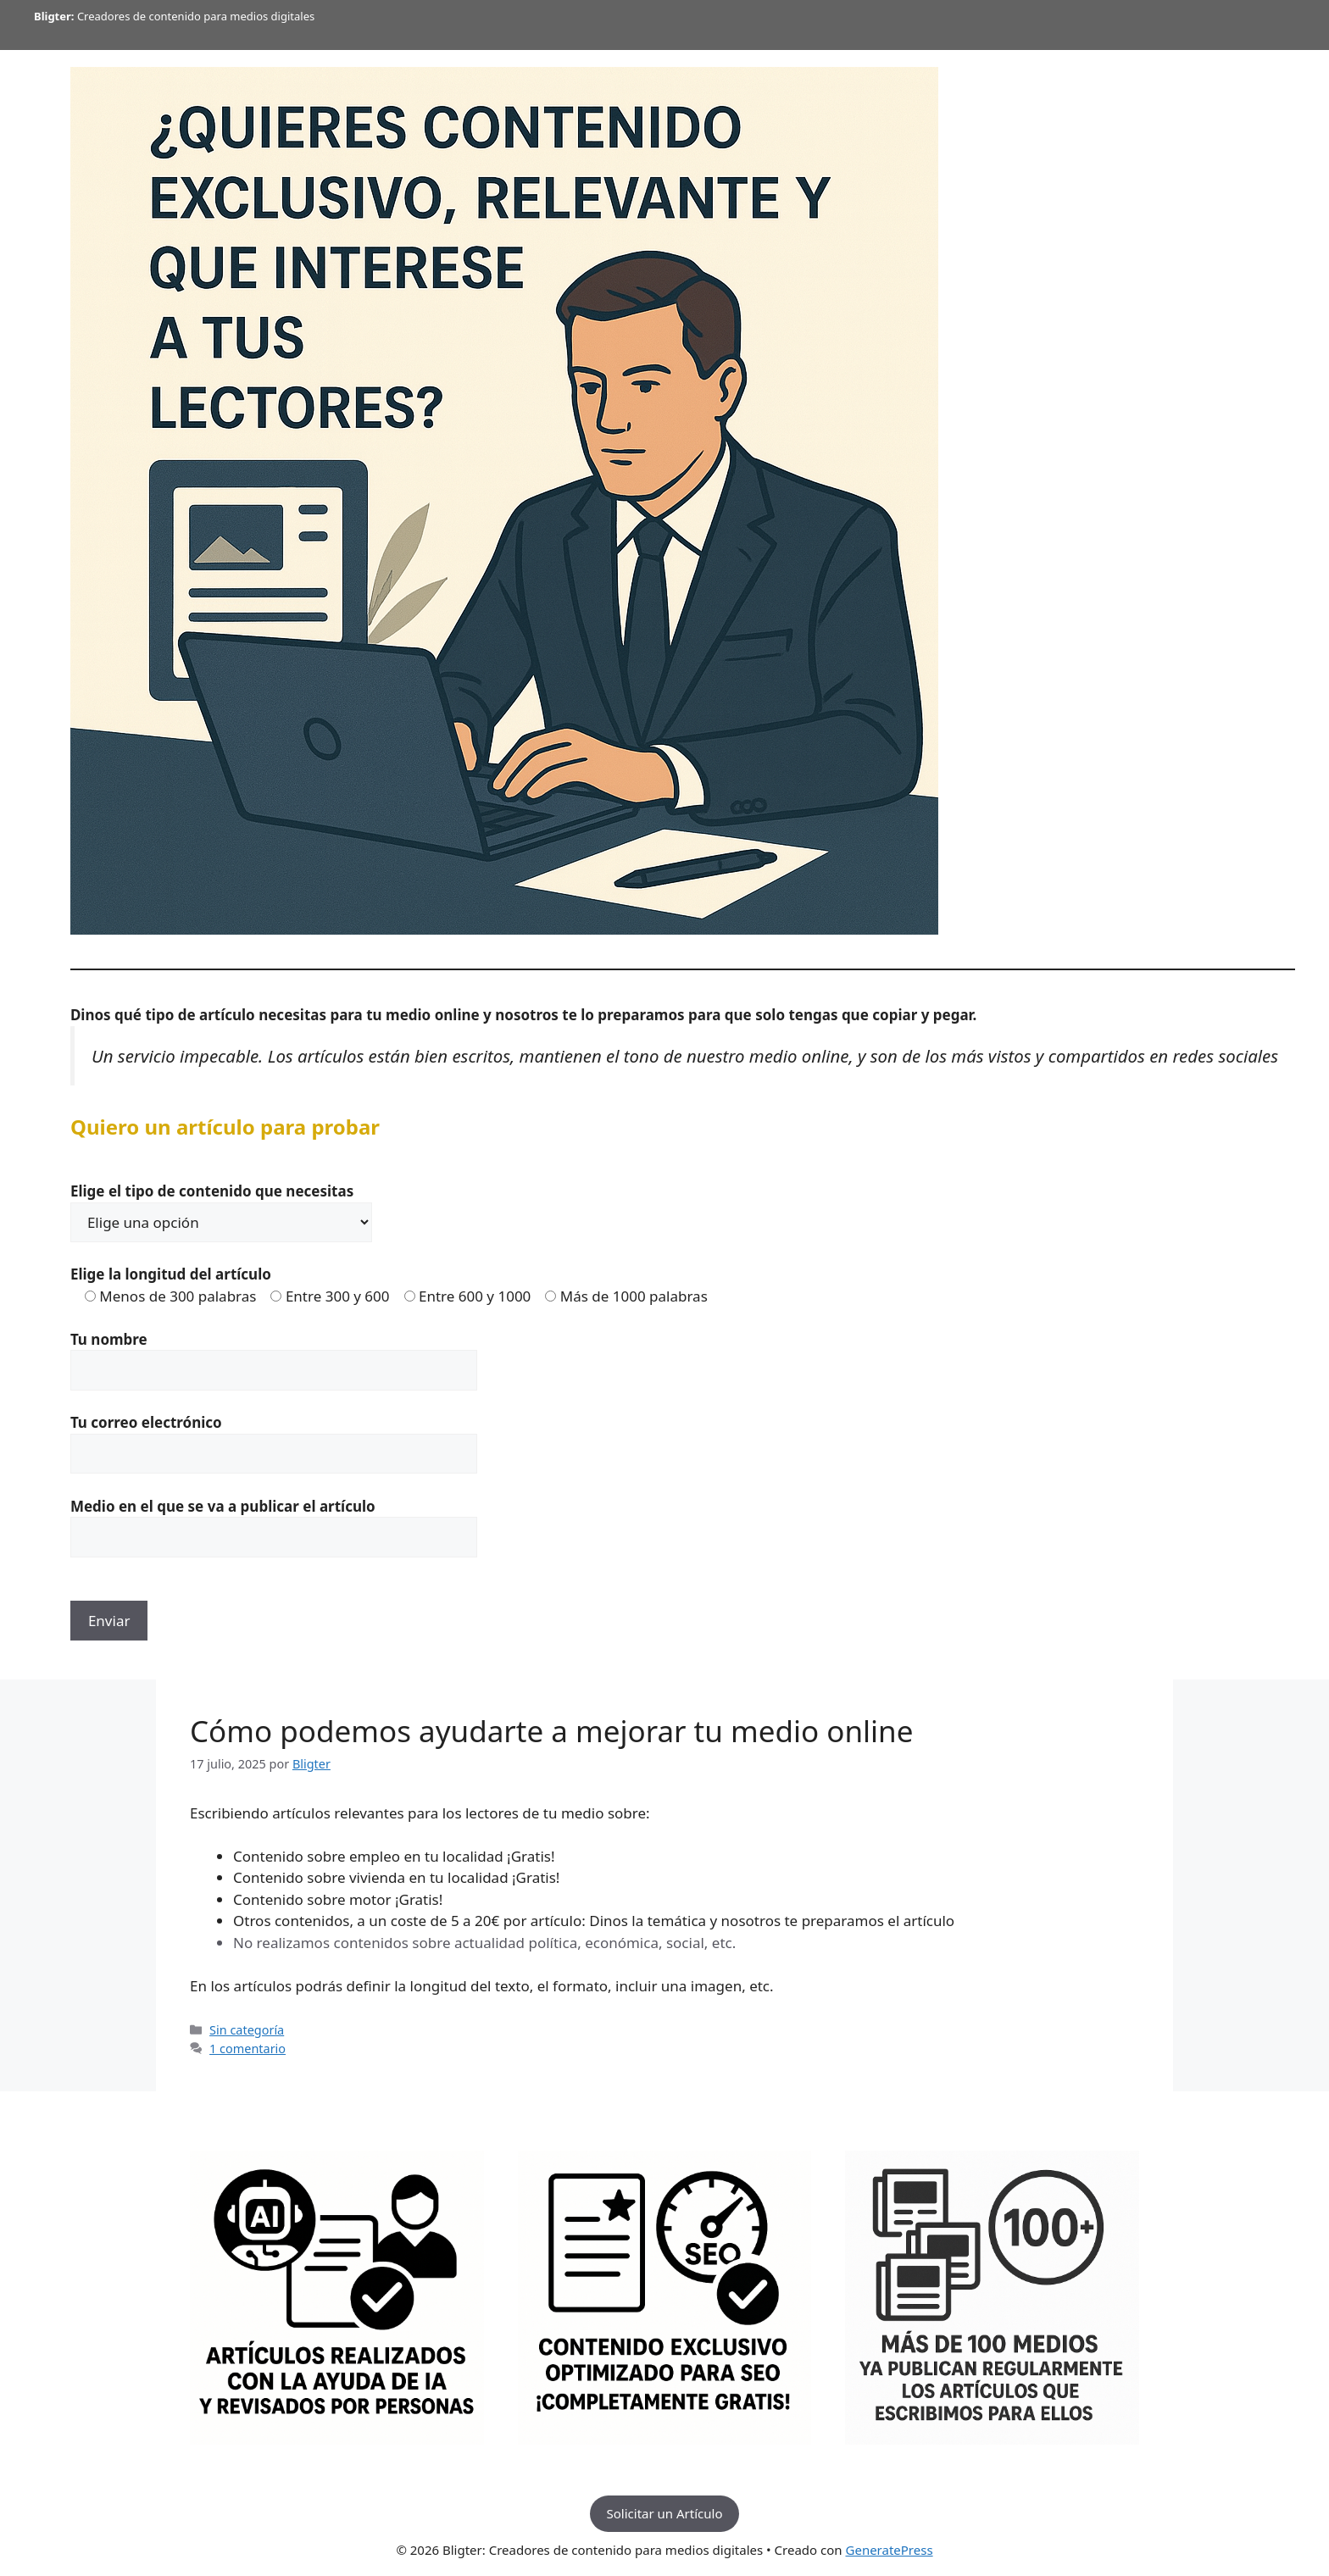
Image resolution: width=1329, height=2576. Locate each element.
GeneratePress (889, 2549)
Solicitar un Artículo (665, 2513)
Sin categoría (246, 2030)
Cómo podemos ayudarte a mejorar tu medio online (551, 1731)
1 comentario (247, 2048)
